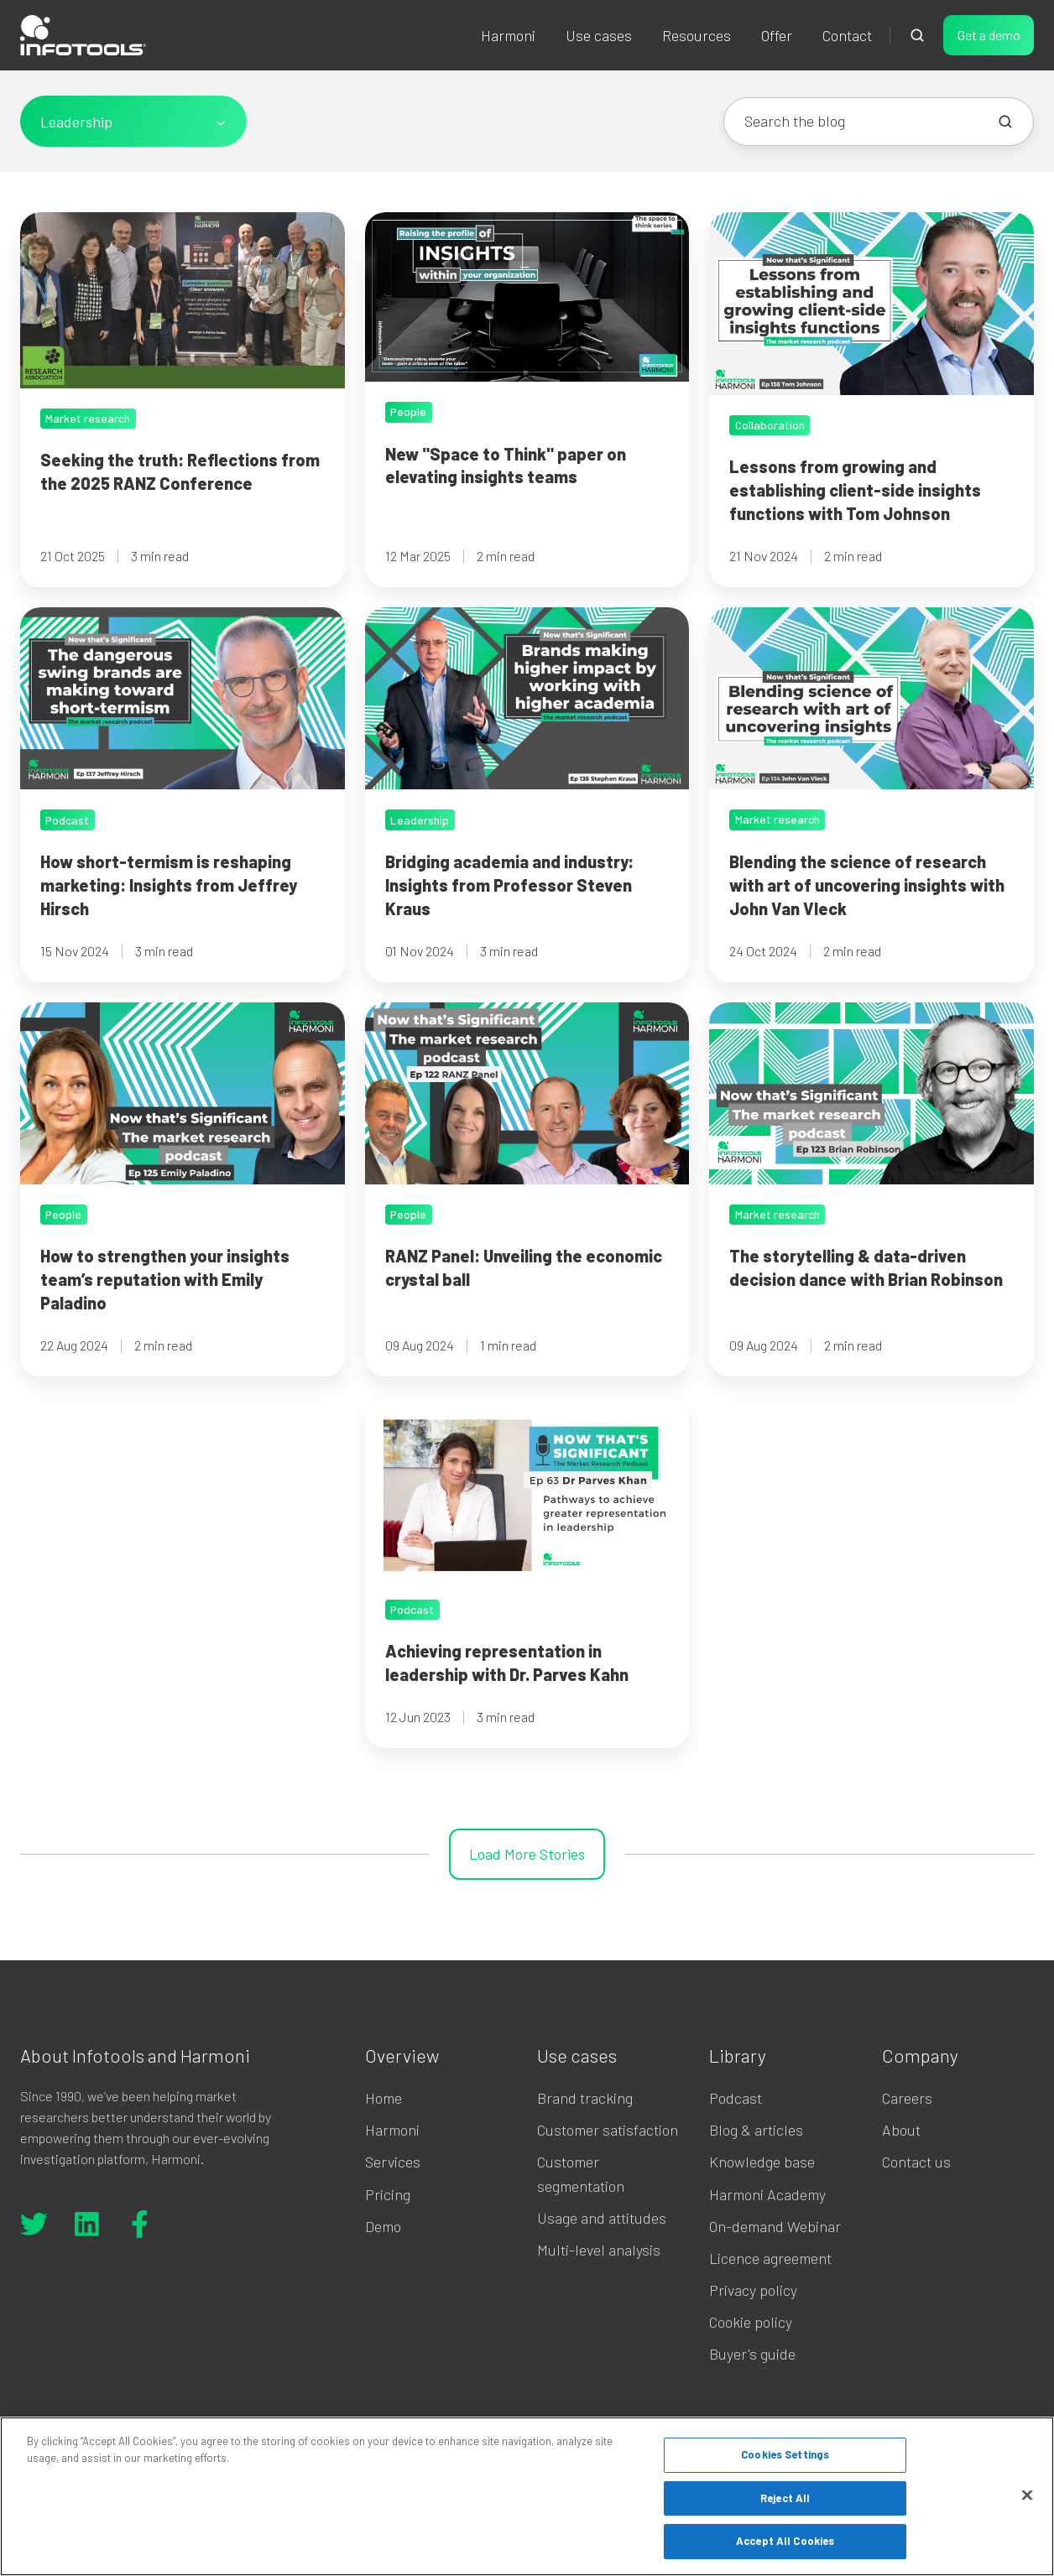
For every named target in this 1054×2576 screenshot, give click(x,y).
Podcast (735, 2098)
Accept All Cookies (785, 2540)
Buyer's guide (752, 2353)
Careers (907, 2098)
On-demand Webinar (775, 2226)
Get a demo (988, 35)
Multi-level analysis (598, 2249)
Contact (847, 35)
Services (392, 2161)
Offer (776, 35)
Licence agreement (770, 2258)
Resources (696, 35)
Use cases (599, 35)
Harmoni (508, 35)
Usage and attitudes (601, 2218)
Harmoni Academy (767, 2194)
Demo (383, 2226)
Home (383, 2098)
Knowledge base (762, 2161)
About (901, 2130)
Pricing (387, 2194)
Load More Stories (527, 1854)
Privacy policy (753, 2290)
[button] (917, 35)
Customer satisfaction (607, 2130)
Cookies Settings (785, 2454)
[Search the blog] (1005, 121)
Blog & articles (756, 2130)
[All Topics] (133, 121)
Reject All (785, 2498)
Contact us (916, 2161)
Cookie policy (750, 2322)
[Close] (1027, 2495)
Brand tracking (585, 2098)
